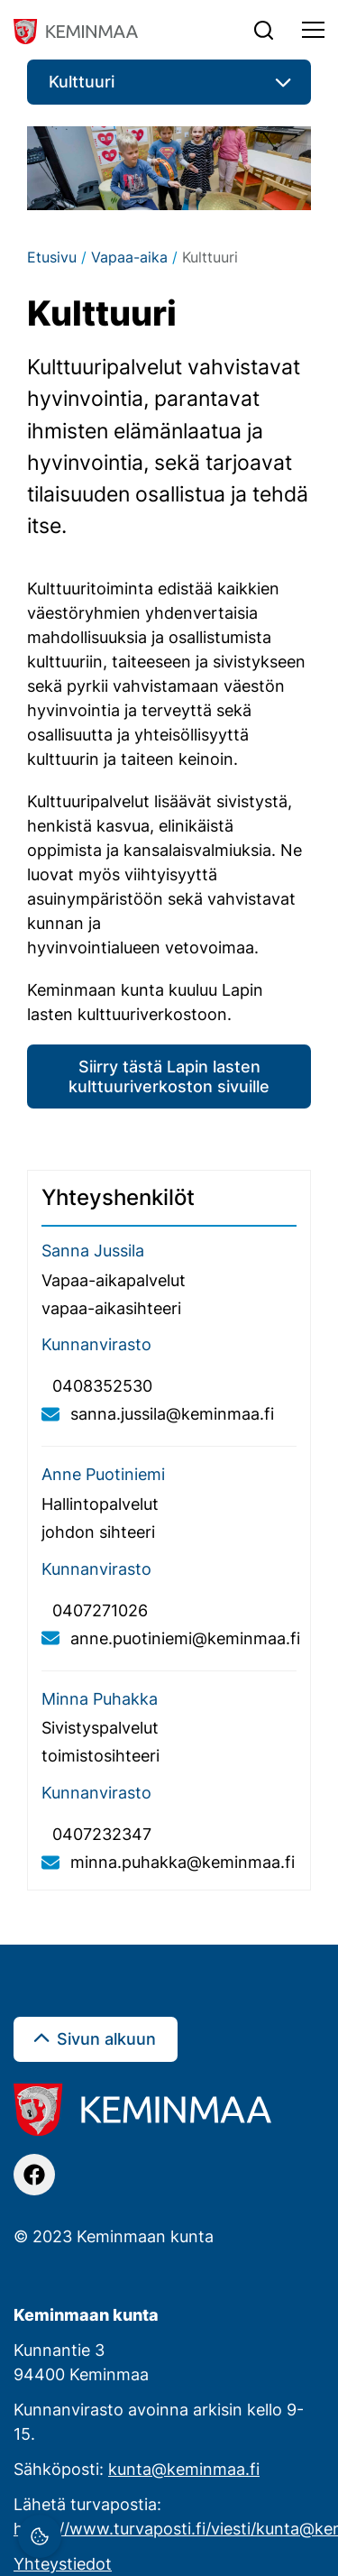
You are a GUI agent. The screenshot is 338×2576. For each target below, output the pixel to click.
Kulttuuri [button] (81, 81)
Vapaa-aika (129, 257)
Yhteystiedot (63, 2563)
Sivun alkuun (106, 2038)
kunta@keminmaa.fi (184, 2468)
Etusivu (52, 257)
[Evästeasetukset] (39, 2536)
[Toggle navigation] (313, 30)
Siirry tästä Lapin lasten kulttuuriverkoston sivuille (169, 1076)
